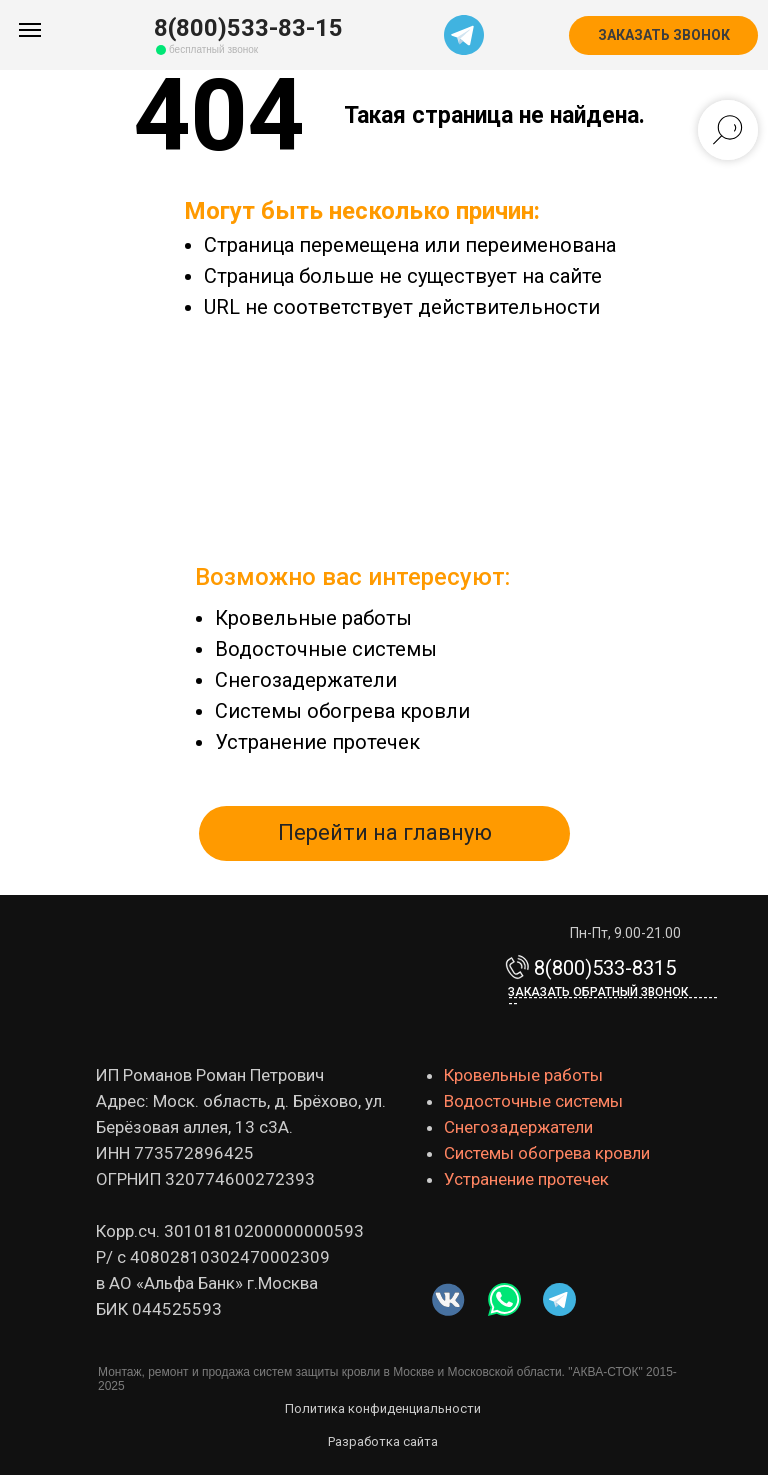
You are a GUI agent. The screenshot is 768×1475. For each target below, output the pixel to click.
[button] (663, 35)
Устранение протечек (317, 742)
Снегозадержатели (306, 680)
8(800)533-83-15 (248, 28)
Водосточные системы (326, 649)
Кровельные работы (313, 618)
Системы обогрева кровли (342, 711)
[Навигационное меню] (30, 30)
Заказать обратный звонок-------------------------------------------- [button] (613, 998)
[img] (504, 1299)
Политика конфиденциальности (383, 1408)
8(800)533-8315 (605, 968)
